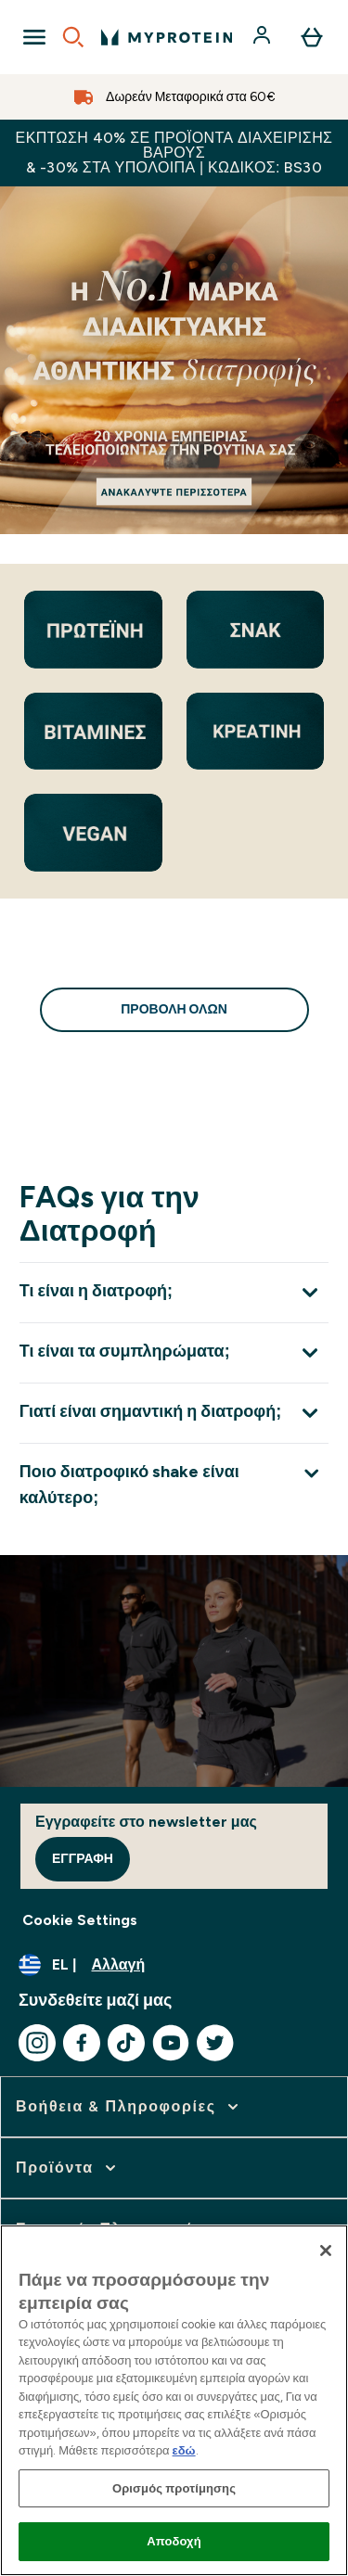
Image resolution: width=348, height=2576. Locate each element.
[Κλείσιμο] (325, 2250)
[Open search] (73, 37)
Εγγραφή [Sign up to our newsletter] (82, 1859)
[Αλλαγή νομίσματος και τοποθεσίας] (174, 1965)
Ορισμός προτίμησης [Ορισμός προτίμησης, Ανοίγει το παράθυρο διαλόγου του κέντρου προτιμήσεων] (174, 2488)
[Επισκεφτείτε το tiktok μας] (126, 2042)
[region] (174, 2400)
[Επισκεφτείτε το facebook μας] (81, 2042)
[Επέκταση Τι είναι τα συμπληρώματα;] (174, 1352)
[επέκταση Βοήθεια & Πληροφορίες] (129, 2107)
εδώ (184, 2450)
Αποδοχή (174, 2541)
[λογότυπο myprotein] (166, 37)
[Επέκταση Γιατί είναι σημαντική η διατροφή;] (174, 1413)
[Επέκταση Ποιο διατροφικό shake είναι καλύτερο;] (174, 1484)
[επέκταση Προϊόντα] (68, 2168)
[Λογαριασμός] (263, 37)
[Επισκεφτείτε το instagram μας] (37, 2042)
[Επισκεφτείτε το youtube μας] (170, 2042)
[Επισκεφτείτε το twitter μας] (215, 2042)
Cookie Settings (79, 1920)
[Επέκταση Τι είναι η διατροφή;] (174, 1292)
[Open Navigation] (34, 37)
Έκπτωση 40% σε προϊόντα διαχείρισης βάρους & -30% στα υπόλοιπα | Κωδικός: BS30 (174, 152)
